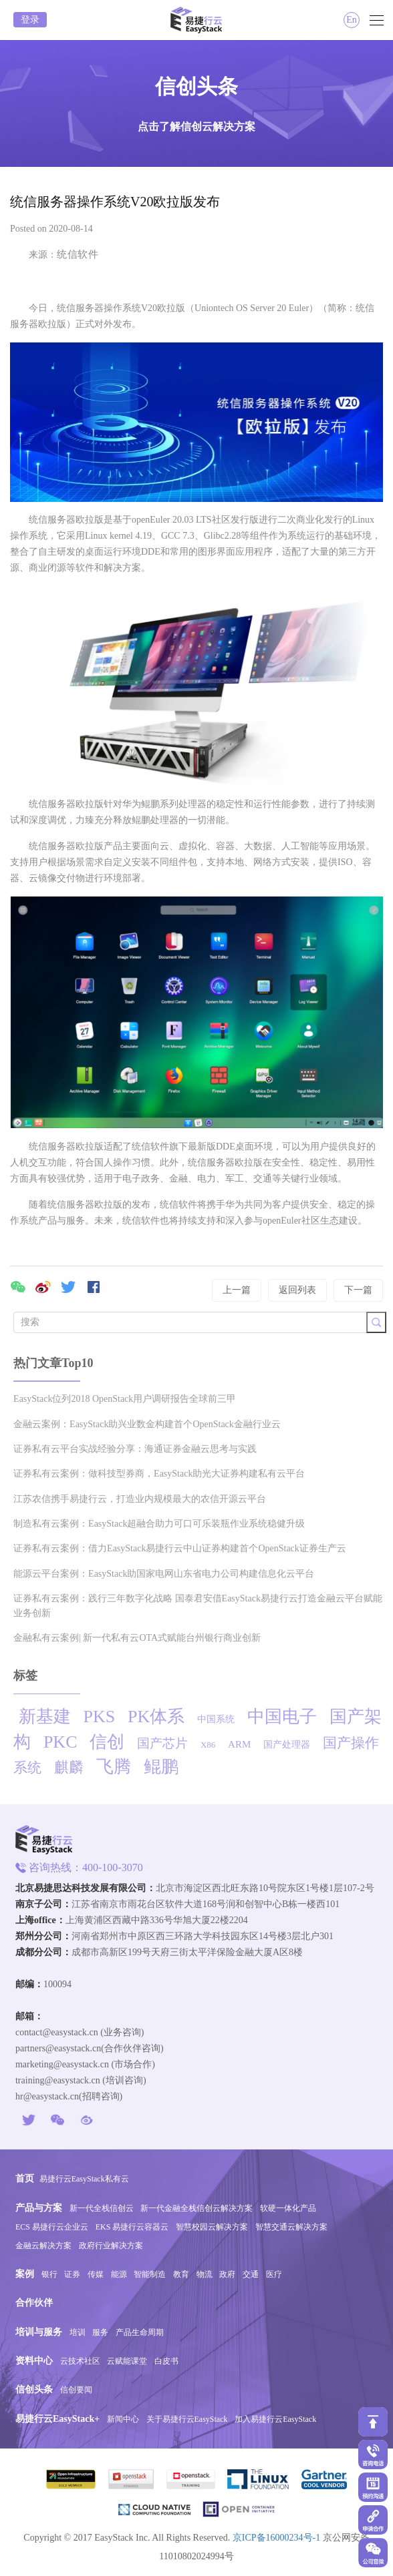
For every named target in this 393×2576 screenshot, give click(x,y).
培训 (78, 2332)
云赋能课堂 (127, 2361)
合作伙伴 (34, 2303)
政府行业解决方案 (111, 2245)
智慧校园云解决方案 (212, 2227)
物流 (204, 2274)
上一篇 (237, 1290)
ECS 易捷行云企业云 (51, 2227)
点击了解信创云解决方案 (196, 126)
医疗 (274, 2274)
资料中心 (34, 2361)
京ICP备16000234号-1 (276, 2538)
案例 (24, 2274)
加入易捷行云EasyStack (275, 2419)
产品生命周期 (140, 2332)
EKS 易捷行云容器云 (132, 2227)
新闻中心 (123, 2419)
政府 (227, 2274)
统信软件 (77, 254)
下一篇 (358, 1290)
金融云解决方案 (43, 2245)
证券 (72, 2274)
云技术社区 (80, 2361)
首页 (24, 2178)
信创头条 (34, 2389)
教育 (181, 2274)
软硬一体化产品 (288, 2208)
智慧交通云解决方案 (291, 2227)
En (351, 20)
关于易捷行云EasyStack (187, 2419)
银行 (49, 2274)
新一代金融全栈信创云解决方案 (196, 2208)
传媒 (96, 2274)
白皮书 (166, 2361)
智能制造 (150, 2274)
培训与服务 (38, 2332)
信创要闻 (76, 2389)
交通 (251, 2274)
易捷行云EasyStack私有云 (84, 2178)
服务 (100, 2332)
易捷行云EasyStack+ (57, 2419)
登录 (30, 20)
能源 (119, 2274)
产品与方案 (38, 2208)
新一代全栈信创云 (102, 2208)
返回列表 (297, 1290)
